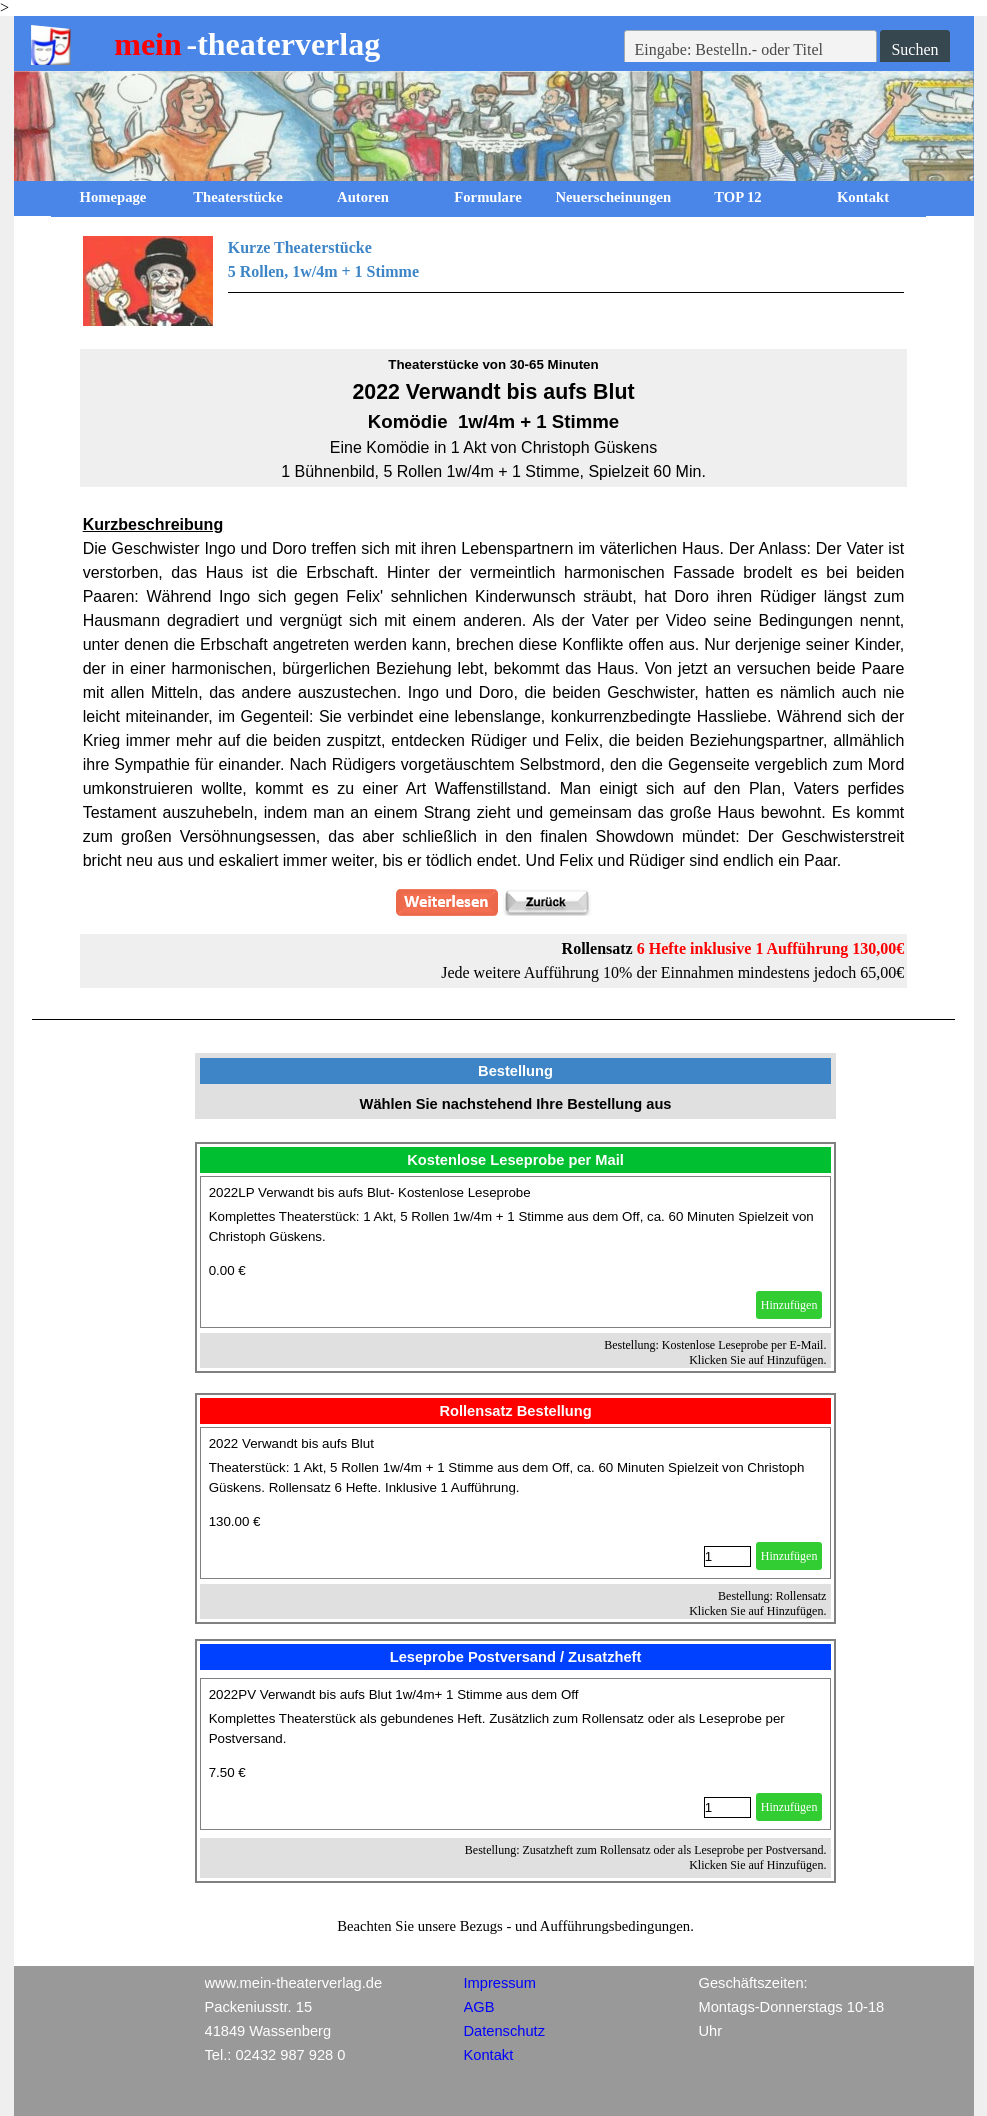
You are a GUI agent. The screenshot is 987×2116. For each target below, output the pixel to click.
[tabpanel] (494, 281)
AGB (479, 2007)
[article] (516, 1252)
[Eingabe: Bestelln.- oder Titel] (751, 50)
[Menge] (727, 1556)
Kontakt (863, 197)
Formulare (487, 197)
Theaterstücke (238, 197)
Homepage (113, 197)
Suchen (914, 49)
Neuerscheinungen (614, 197)
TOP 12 (737, 197)
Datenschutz (504, 2031)
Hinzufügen (789, 1305)
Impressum (500, 1983)
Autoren (363, 197)
